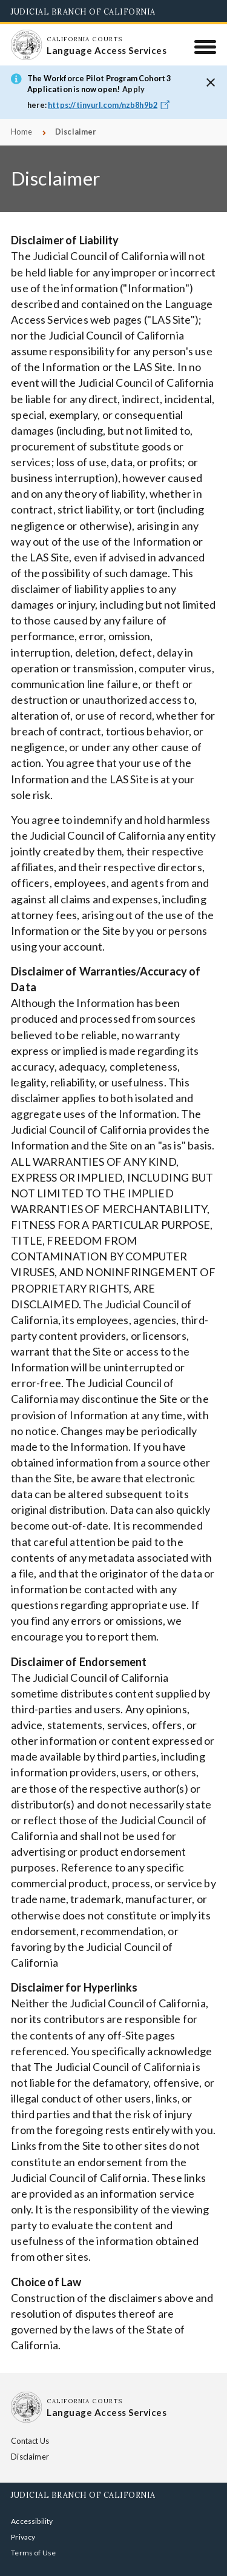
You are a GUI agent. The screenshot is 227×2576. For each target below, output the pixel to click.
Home (21, 131)
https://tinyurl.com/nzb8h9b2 (110, 105)
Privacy (23, 2521)
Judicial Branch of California (83, 11)
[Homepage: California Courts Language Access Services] (26, 45)
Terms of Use (33, 2536)
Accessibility (32, 2505)
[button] (210, 81)
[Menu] (205, 46)
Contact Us (38, 2441)
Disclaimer (91, 2441)
